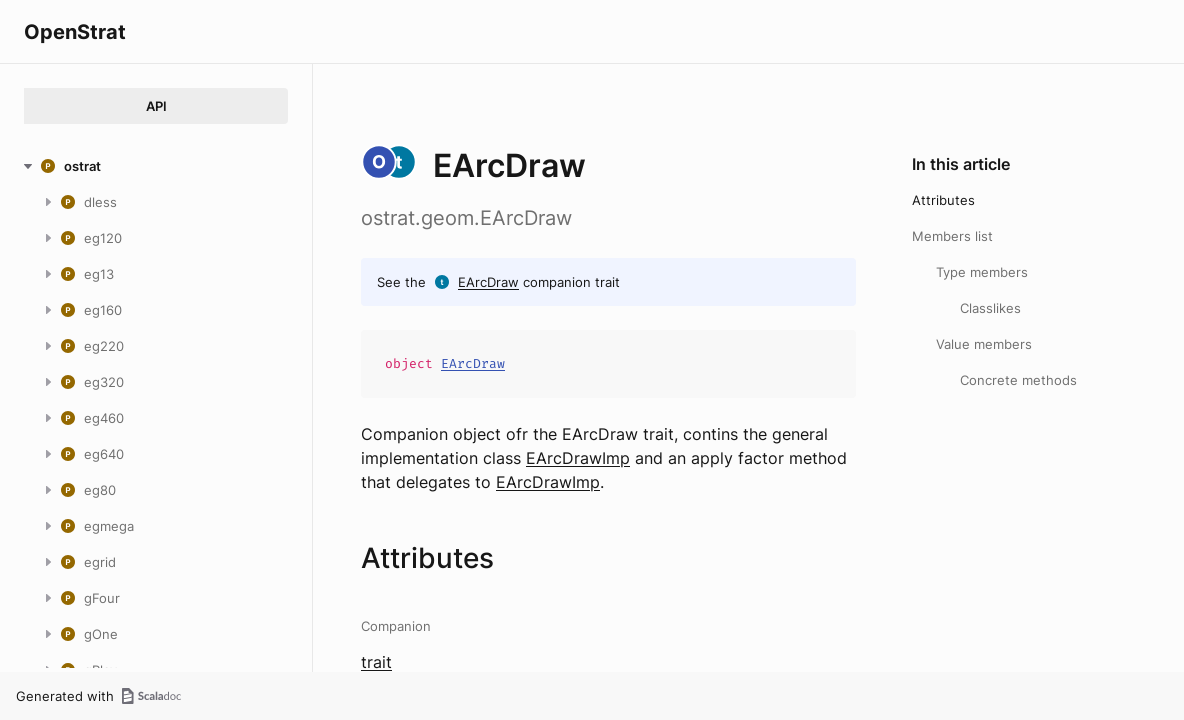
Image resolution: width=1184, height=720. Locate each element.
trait (376, 662)
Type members (982, 272)
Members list (952, 236)
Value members (984, 344)
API (156, 106)
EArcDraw (488, 282)
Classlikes (990, 308)
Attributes (943, 200)
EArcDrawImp (578, 458)
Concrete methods (1018, 380)
